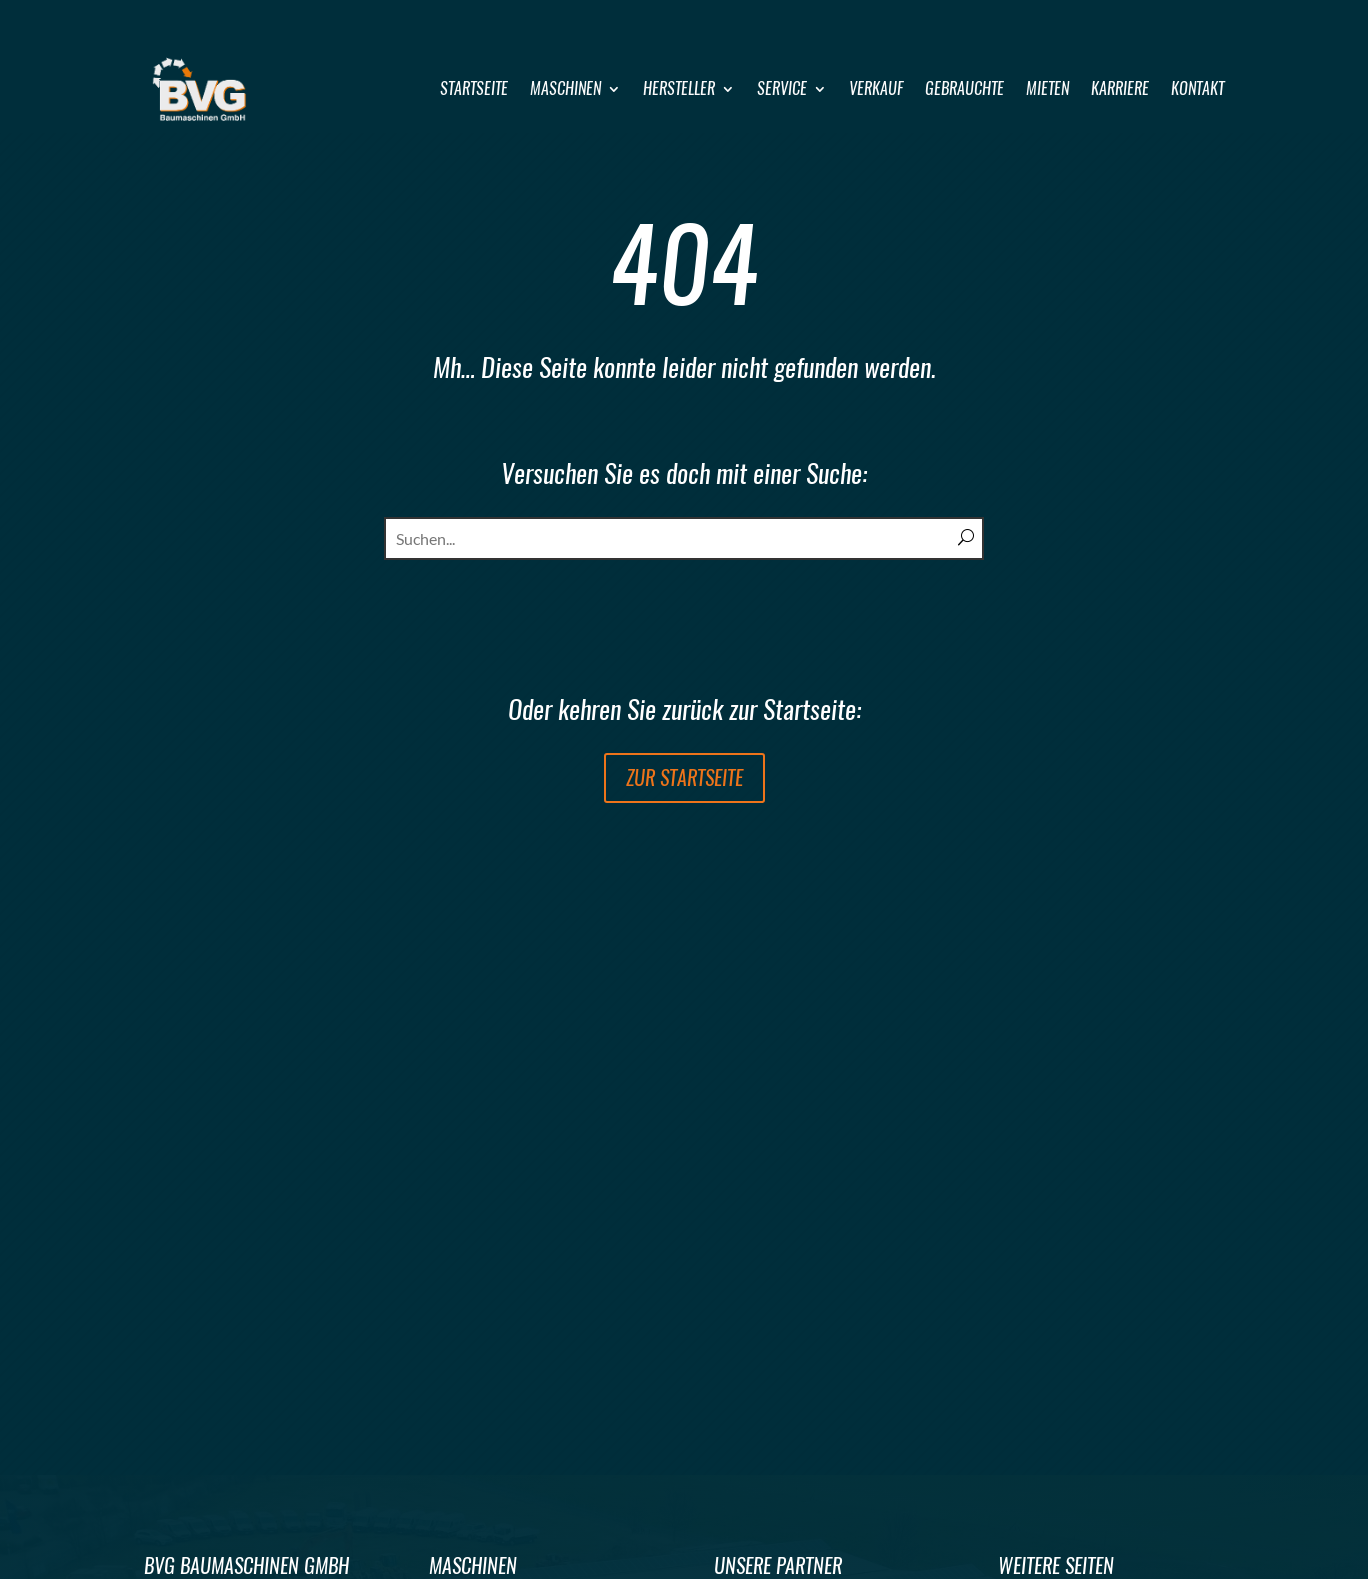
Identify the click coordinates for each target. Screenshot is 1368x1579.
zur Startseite (684, 777)
